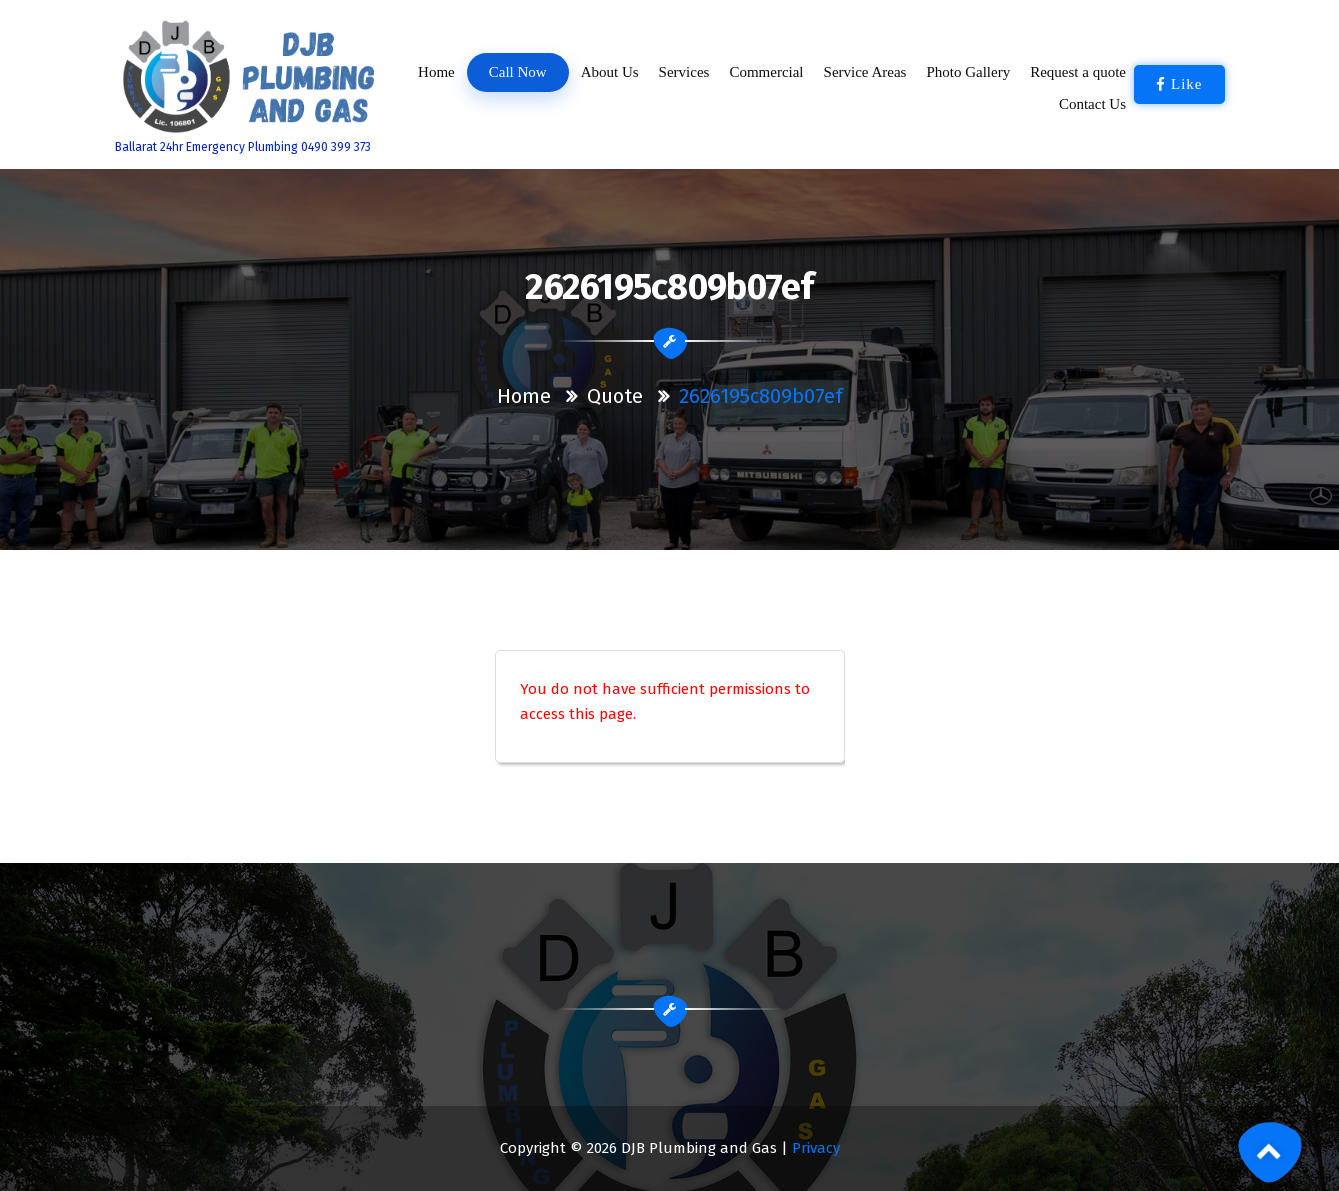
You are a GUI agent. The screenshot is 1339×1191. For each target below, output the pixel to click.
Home (436, 72)
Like (1179, 84)
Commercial (766, 72)
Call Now (517, 72)
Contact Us (1092, 104)
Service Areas (865, 72)
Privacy (816, 1148)
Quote (615, 396)
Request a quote (1078, 72)
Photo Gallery (968, 72)
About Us (610, 72)
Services (683, 72)
